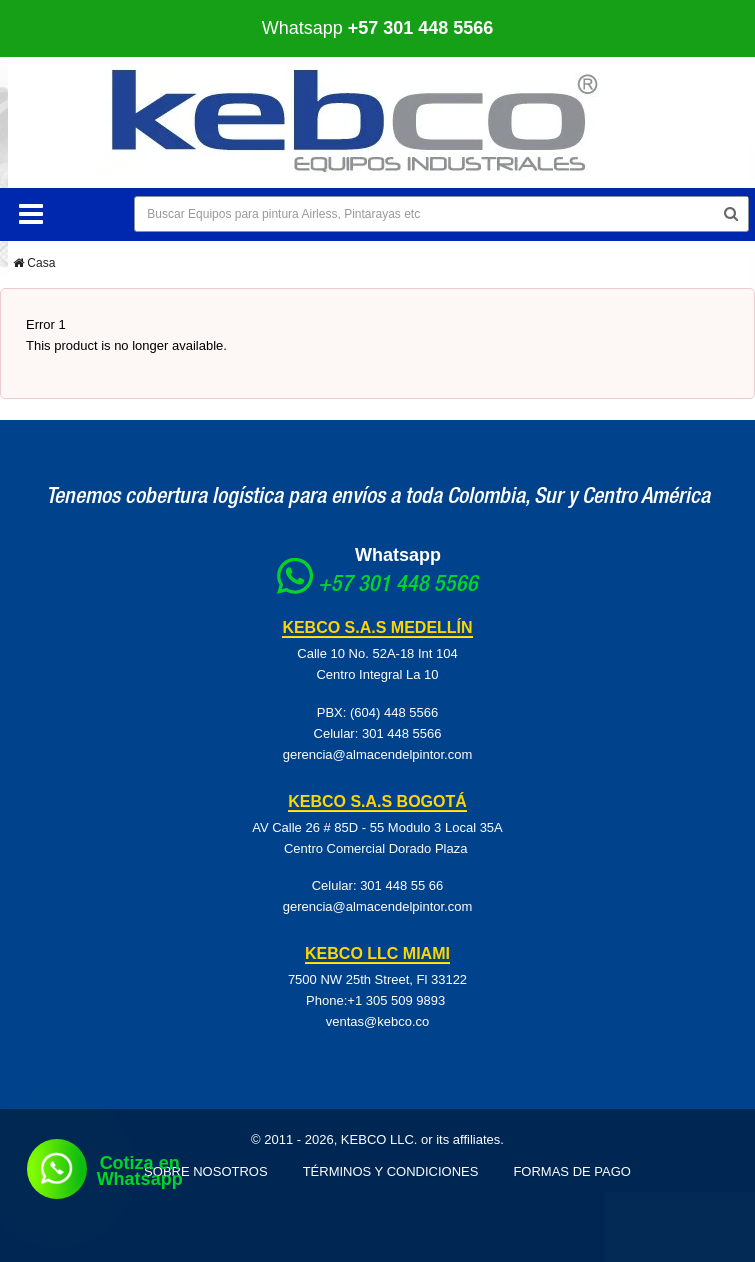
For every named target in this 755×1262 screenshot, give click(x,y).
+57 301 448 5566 (398, 586)
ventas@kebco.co (378, 1021)
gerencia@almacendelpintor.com (378, 754)
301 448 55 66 (401, 885)
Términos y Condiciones (391, 1171)
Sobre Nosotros (206, 1171)
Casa (34, 263)
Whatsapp (378, 28)
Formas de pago (572, 1171)
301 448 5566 (402, 733)
